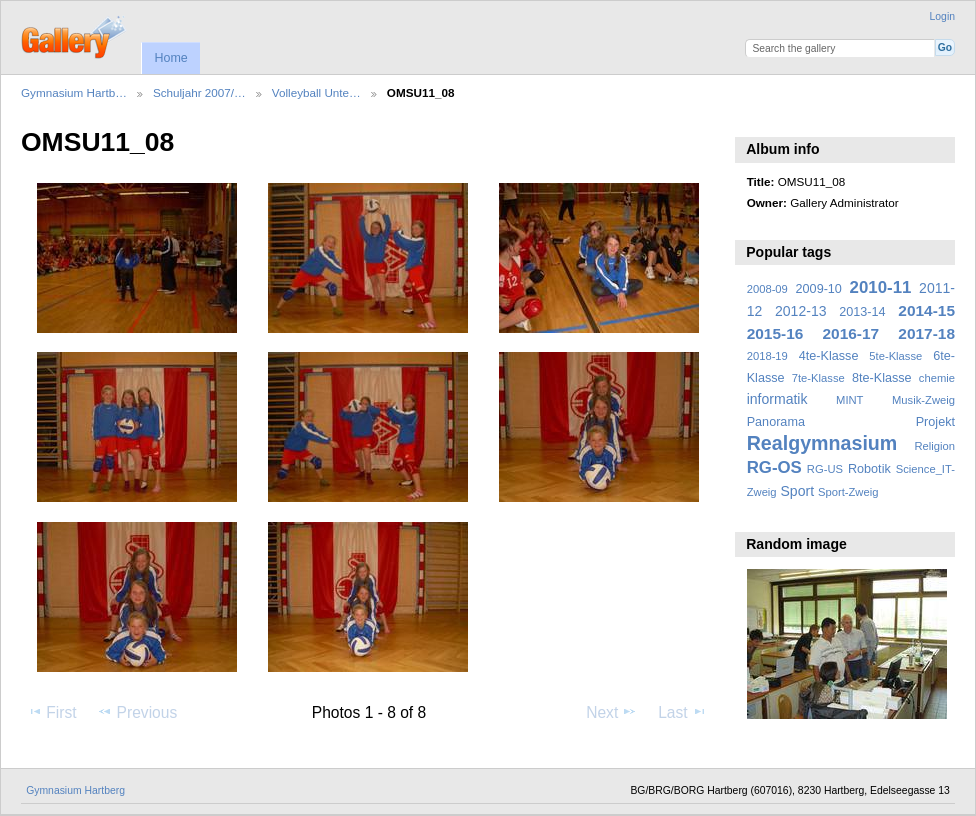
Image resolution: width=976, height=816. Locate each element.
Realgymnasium (822, 443)
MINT (849, 400)
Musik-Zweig (923, 400)
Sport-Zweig (848, 492)
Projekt (935, 422)
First (51, 712)
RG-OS (774, 467)
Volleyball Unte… (316, 92)
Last (682, 712)
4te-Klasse (829, 356)
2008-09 (767, 289)
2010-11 (881, 287)
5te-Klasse (895, 356)
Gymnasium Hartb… (74, 92)
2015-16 (775, 333)
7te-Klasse (818, 378)
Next (611, 712)
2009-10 (819, 289)
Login (942, 16)
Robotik (869, 469)
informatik (777, 399)
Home (170, 58)
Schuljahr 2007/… (199, 92)
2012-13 (801, 311)
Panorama (776, 422)
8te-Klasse (882, 378)
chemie (937, 378)
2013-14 (862, 312)
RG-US (825, 469)
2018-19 (767, 356)
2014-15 (926, 310)
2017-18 (926, 333)
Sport (798, 491)
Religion (934, 446)
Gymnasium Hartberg (75, 790)
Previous (137, 712)
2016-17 (851, 333)
